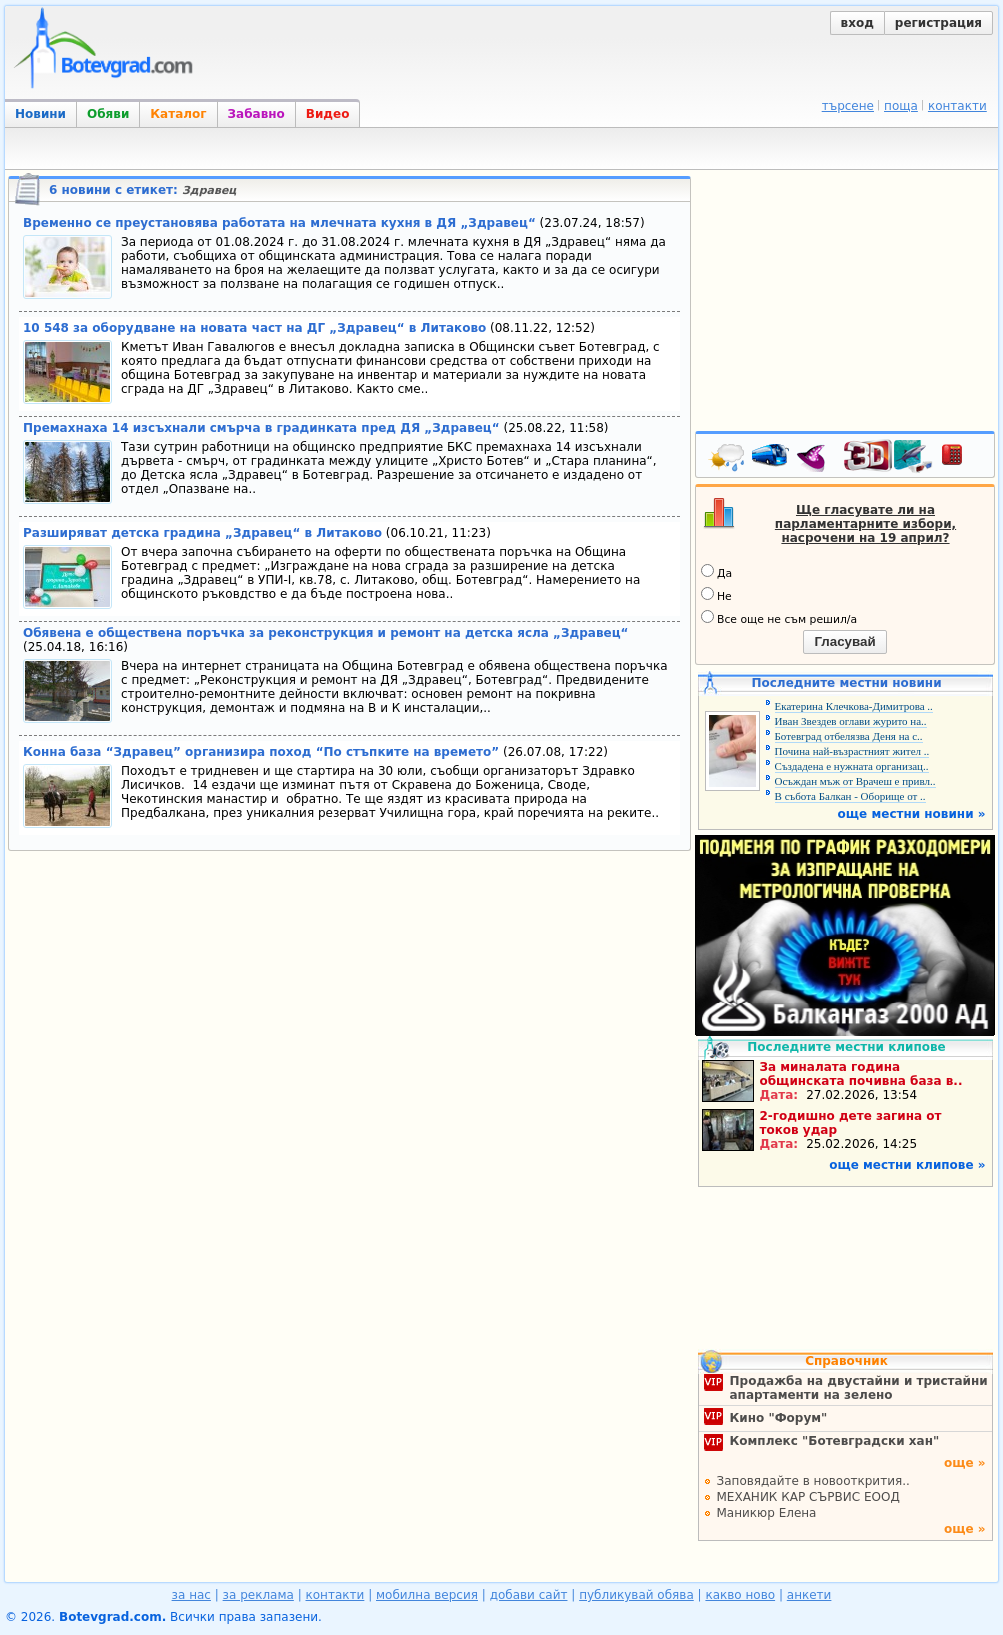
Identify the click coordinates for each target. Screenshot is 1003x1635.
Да (716, 572)
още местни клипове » (907, 1165)
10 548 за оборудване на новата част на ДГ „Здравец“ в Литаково (254, 328)
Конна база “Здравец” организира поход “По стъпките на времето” (261, 752)
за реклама (258, 1595)
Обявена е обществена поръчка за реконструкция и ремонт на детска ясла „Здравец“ (325, 633)
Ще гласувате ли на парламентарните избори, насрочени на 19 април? (865, 524)
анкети (809, 1595)
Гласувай (844, 641)
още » (965, 1463)
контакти (957, 106)
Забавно (256, 114)
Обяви (108, 114)
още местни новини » (912, 814)
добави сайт (529, 1595)
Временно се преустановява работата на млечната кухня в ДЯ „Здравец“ (279, 223)
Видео (328, 114)
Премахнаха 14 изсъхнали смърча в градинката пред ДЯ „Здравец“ (261, 428)
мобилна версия (427, 1595)
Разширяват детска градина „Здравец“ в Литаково (202, 533)
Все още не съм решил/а (779, 618)
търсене (848, 106)
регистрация (938, 23)
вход (857, 23)
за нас (191, 1595)
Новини (40, 114)
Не (716, 595)
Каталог (178, 114)
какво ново (740, 1595)
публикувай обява (636, 1595)
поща (901, 106)
